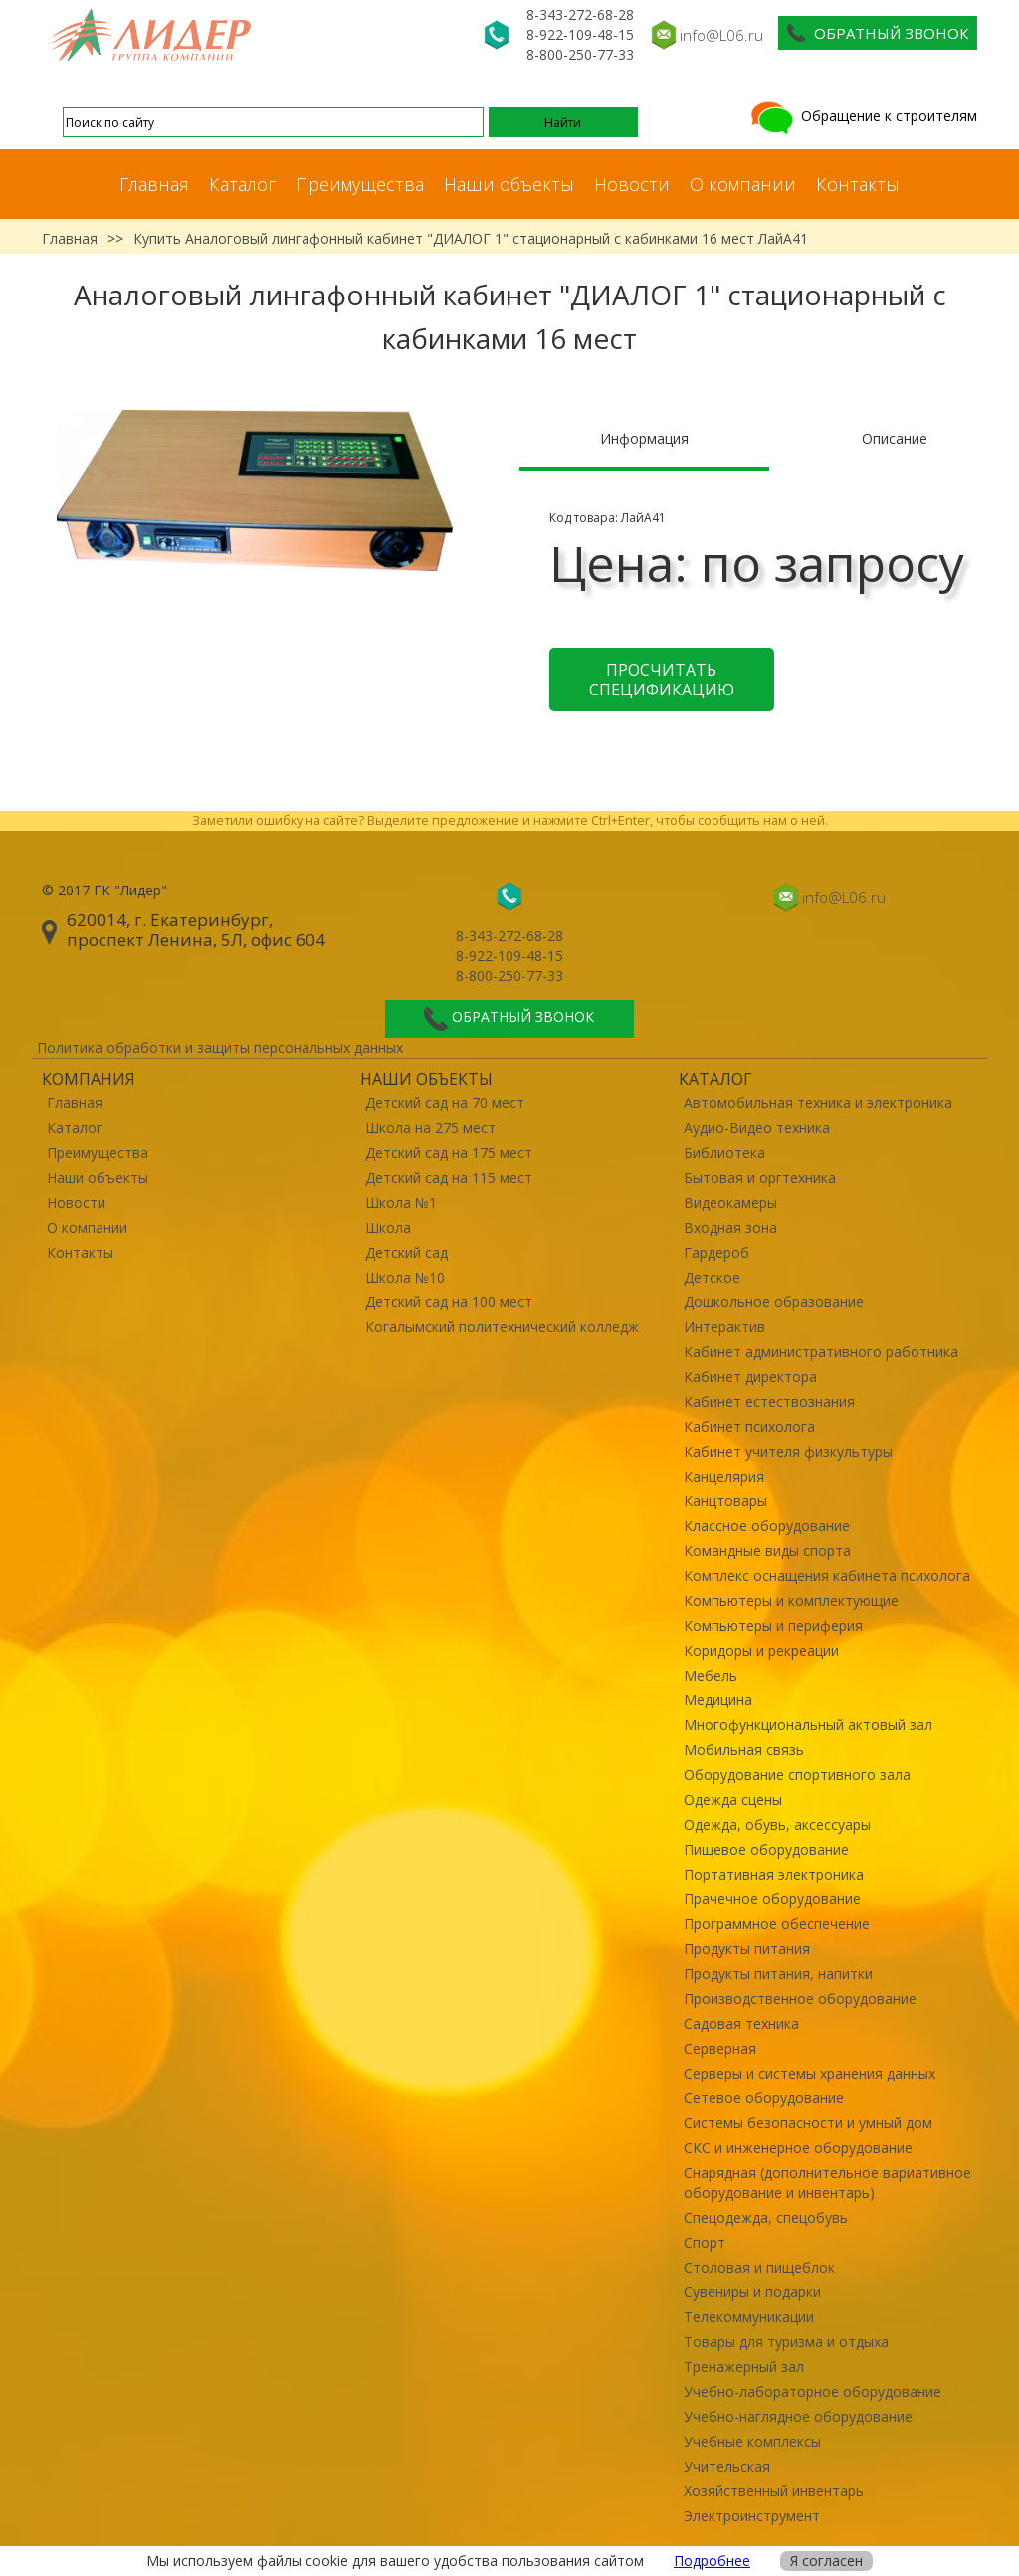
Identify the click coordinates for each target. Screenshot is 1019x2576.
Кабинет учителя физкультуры (788, 1451)
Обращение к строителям (862, 115)
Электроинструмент (752, 2515)
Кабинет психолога (749, 1426)
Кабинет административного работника (821, 1351)
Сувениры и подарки (752, 2291)
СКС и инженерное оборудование (798, 2147)
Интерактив (724, 1326)
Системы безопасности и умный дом (808, 2122)
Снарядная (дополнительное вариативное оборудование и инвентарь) (827, 2182)
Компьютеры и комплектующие (791, 1600)
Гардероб (716, 1252)
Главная (154, 184)
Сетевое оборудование (764, 2097)
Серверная (720, 2048)
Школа (388, 1227)
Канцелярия (724, 1476)
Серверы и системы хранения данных (809, 2073)
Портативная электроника (774, 1874)
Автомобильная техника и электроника (818, 1102)
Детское (712, 1277)
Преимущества (360, 184)
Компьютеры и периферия (773, 1625)
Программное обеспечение (777, 1923)
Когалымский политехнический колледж (502, 1326)
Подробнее (712, 2560)
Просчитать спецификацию (661, 679)
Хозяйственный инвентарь (774, 2490)
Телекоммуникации (749, 2316)
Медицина (718, 1699)
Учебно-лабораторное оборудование (812, 2391)
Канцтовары (725, 1500)
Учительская (727, 2466)
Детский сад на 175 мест (448, 1152)
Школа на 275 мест (430, 1127)
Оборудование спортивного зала (797, 1774)
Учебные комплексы (752, 2441)
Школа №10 (405, 1277)
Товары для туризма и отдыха (786, 2341)
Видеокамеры (730, 1202)
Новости (632, 184)
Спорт (704, 2242)
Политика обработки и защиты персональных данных (220, 1047)
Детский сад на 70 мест (444, 1102)
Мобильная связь (744, 1749)
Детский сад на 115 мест (448, 1177)
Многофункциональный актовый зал (808, 1724)
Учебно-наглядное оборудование (798, 2416)
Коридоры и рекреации (761, 1650)
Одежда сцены (733, 1799)
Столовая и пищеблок (759, 2267)
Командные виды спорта (767, 1550)
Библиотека (724, 1152)
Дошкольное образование (774, 1301)
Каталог (242, 184)
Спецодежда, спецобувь (766, 2217)
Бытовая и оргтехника (760, 1177)
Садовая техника (741, 2023)
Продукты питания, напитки (778, 1973)
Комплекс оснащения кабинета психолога (827, 1575)
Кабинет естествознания (769, 1401)
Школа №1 (401, 1202)
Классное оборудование (767, 1525)
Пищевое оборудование (766, 1849)
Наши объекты (509, 184)
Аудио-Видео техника (757, 1127)
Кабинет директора (750, 1376)
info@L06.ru (721, 35)
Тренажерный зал (744, 2366)
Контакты (858, 184)
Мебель (710, 1675)
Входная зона (730, 1227)
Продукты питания (747, 1948)
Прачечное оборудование (772, 1898)
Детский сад (406, 1252)
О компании (743, 184)
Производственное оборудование (800, 1998)
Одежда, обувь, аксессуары (777, 1824)
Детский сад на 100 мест (448, 1301)
